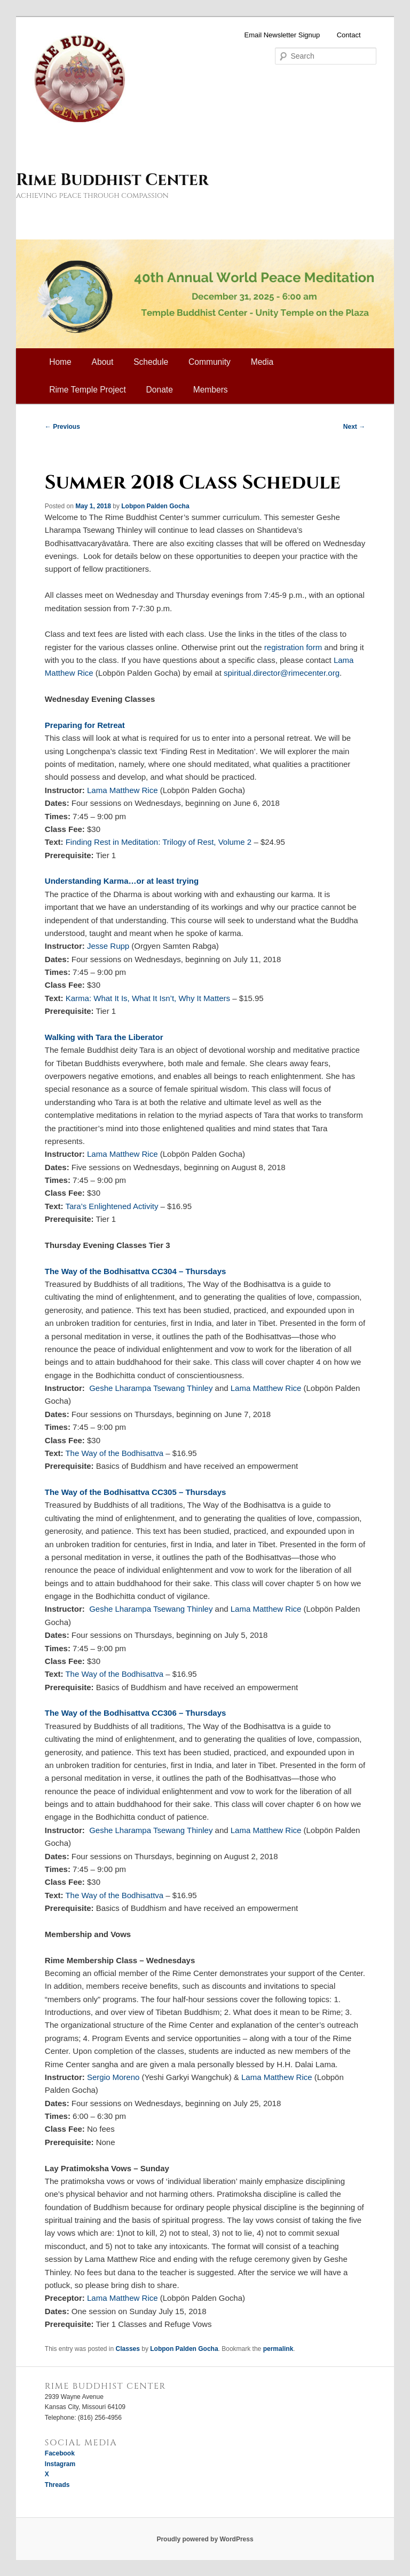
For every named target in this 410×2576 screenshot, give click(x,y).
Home (60, 361)
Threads (57, 2485)
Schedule (150, 361)
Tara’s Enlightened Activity (111, 1206)
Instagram (60, 2464)
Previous (62, 426)
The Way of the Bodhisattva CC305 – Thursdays (135, 1492)
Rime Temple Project (87, 389)
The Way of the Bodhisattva (114, 1453)
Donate (159, 389)
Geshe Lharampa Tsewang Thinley (150, 1388)
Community (209, 361)
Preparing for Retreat (85, 725)
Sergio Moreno (113, 2077)
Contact (349, 35)
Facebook (60, 2453)
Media (262, 361)
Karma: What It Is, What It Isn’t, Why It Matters (148, 998)
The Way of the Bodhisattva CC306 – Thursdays (135, 1712)
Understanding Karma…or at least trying (122, 880)
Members (210, 389)
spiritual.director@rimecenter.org (282, 672)
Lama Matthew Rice (122, 790)
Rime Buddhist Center (112, 180)
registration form (293, 647)
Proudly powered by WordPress (204, 2539)
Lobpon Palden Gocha (155, 506)
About (103, 361)
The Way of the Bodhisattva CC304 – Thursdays (135, 1271)
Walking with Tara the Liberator (104, 1037)
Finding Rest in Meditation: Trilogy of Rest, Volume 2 (159, 841)
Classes (128, 2349)
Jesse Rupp (108, 945)
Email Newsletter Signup (282, 35)
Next (354, 426)
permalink (278, 2349)
